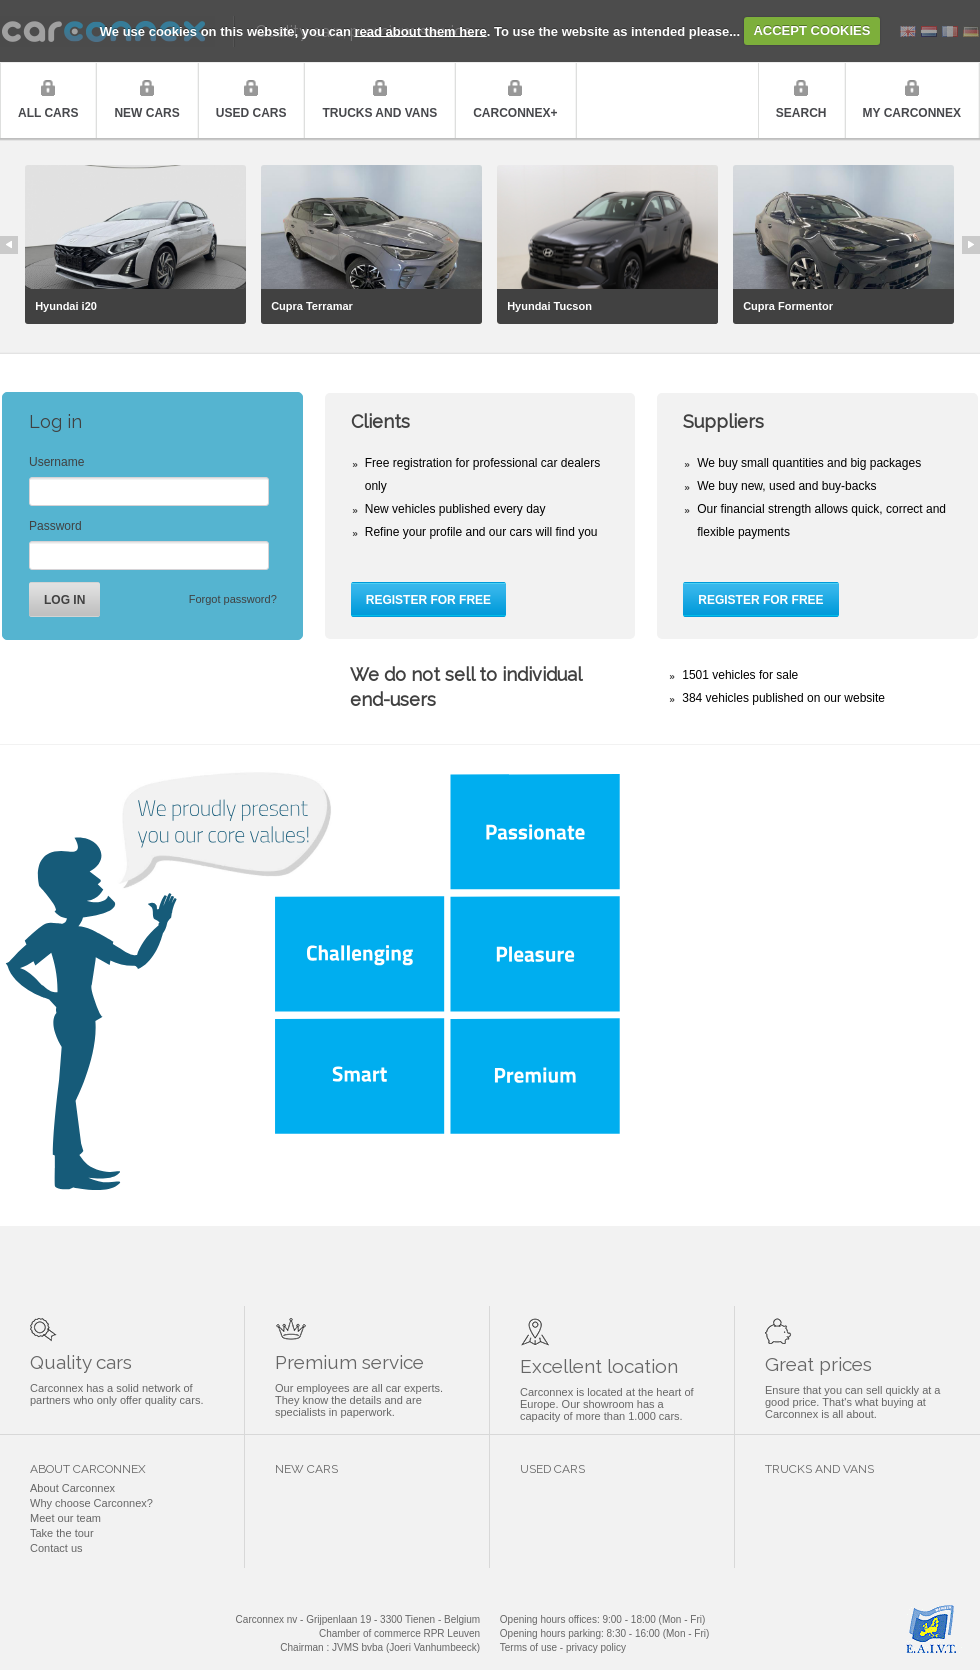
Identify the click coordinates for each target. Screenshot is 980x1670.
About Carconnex (72, 1488)
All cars (48, 113)
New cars (146, 113)
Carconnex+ (515, 113)
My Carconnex (912, 113)
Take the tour (62, 1533)
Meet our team (65, 1518)
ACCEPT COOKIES (811, 30)
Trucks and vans (379, 113)
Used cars (251, 113)
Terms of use (528, 1647)
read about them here (421, 30)
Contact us (56, 1548)
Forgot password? (233, 599)
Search (801, 113)
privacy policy (596, 1647)
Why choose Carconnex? (91, 1503)
